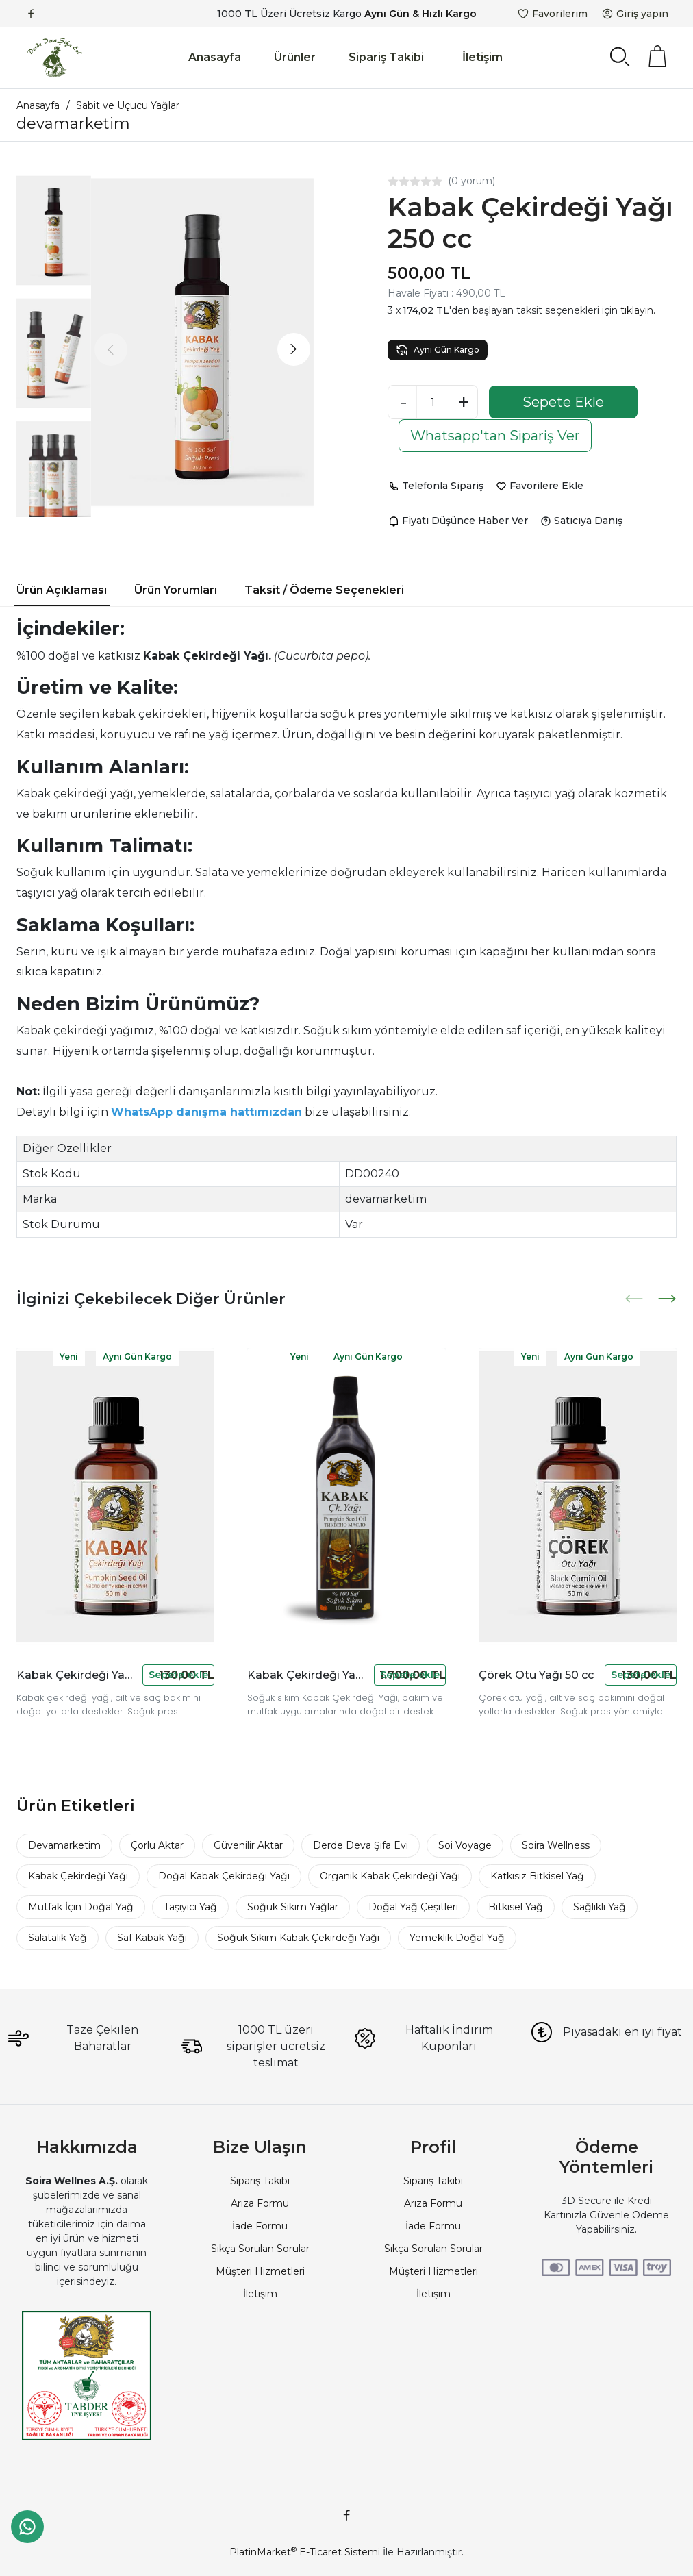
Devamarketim (64, 1845)
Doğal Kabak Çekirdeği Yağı (224, 1876)
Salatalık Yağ (57, 1937)
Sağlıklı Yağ (599, 1907)
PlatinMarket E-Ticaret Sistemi (304, 2552)
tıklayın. (637, 310)
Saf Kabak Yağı (152, 1937)
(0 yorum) (471, 181)
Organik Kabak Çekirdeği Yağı (390, 1876)
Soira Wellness (556, 1845)
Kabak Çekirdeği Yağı (78, 1876)
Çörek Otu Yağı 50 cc (536, 1674)
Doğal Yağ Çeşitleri (413, 1907)
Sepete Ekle (563, 402)
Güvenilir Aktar (248, 1845)
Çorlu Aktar (157, 1845)
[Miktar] (432, 402)
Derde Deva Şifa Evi (360, 1845)
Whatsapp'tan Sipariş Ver (495, 435)
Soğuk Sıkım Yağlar (292, 1907)
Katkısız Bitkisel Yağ (537, 1876)
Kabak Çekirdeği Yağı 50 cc (76, 1674)
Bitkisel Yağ (515, 1907)
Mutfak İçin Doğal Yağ (81, 1907)
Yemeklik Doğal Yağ (457, 1937)
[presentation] (110, 349)
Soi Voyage (465, 1845)
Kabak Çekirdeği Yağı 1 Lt (307, 1674)
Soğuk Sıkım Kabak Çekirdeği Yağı (298, 1937)
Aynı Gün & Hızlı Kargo (420, 14)
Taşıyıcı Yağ (190, 1907)
